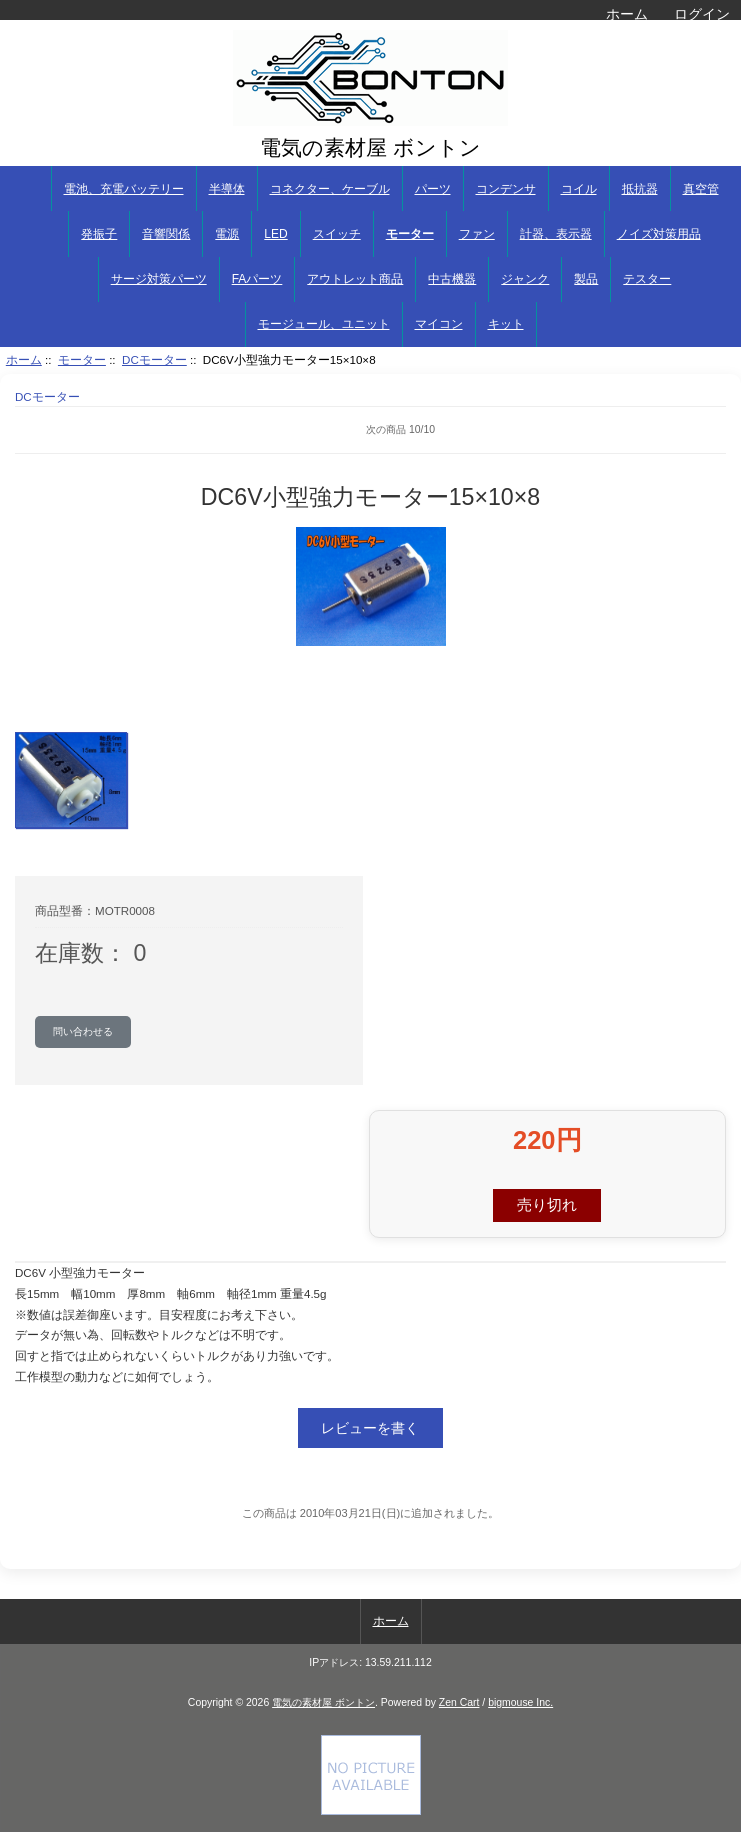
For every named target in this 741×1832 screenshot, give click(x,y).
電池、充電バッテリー (124, 189)
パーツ (433, 189)
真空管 (701, 189)
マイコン (439, 324)
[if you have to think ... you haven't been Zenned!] (371, 1810)
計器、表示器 (556, 234)
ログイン (702, 14)
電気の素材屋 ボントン (323, 1702)
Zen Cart (459, 1702)
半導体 (227, 189)
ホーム (627, 14)
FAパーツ (257, 279)
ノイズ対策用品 (659, 234)
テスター (647, 279)
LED (275, 234)
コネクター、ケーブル (330, 189)
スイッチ (337, 234)
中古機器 (452, 279)
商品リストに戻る (45, 430)
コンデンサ (506, 189)
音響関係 (166, 234)
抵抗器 (640, 189)
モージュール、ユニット (324, 324)
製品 (586, 279)
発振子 (99, 234)
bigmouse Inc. (520, 1702)
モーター (82, 359)
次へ (711, 430)
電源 (227, 234)
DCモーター (154, 359)
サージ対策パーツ (159, 279)
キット (506, 324)
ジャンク (525, 279)
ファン (477, 234)
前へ (90, 430)
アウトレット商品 (355, 279)
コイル (579, 189)
